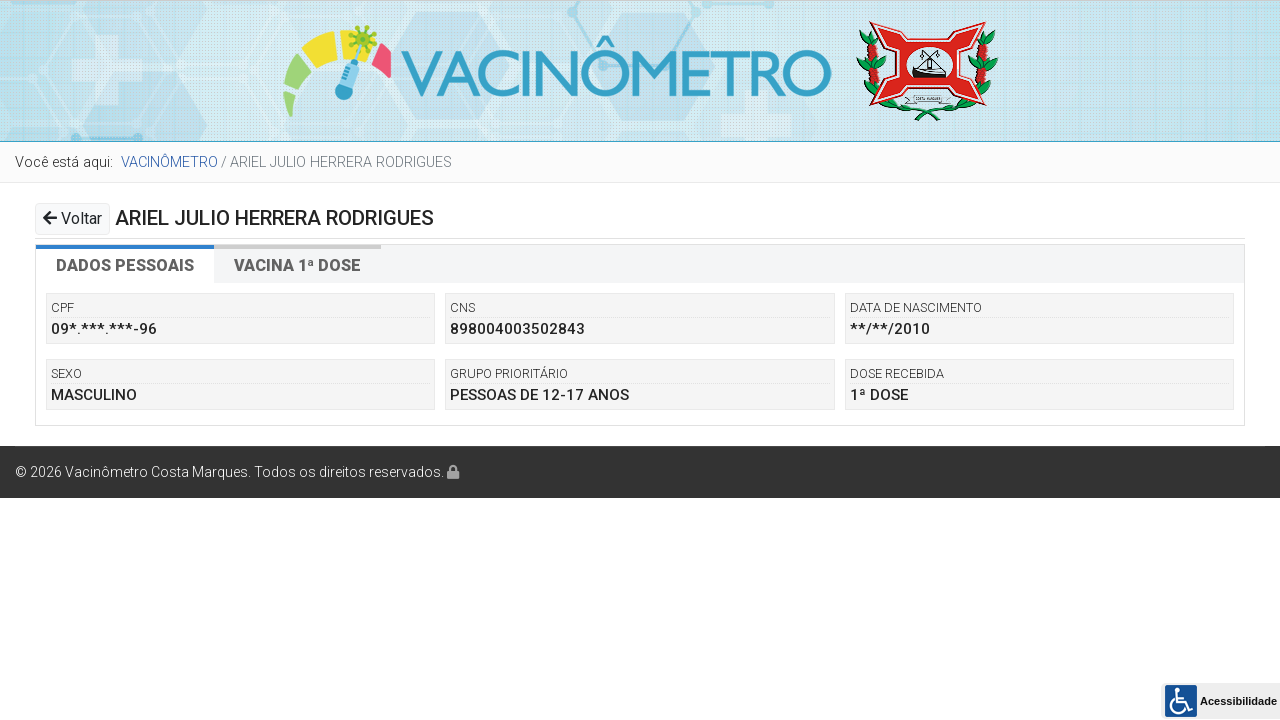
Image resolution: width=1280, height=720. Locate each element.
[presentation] (125, 264)
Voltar (72, 218)
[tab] (125, 264)
